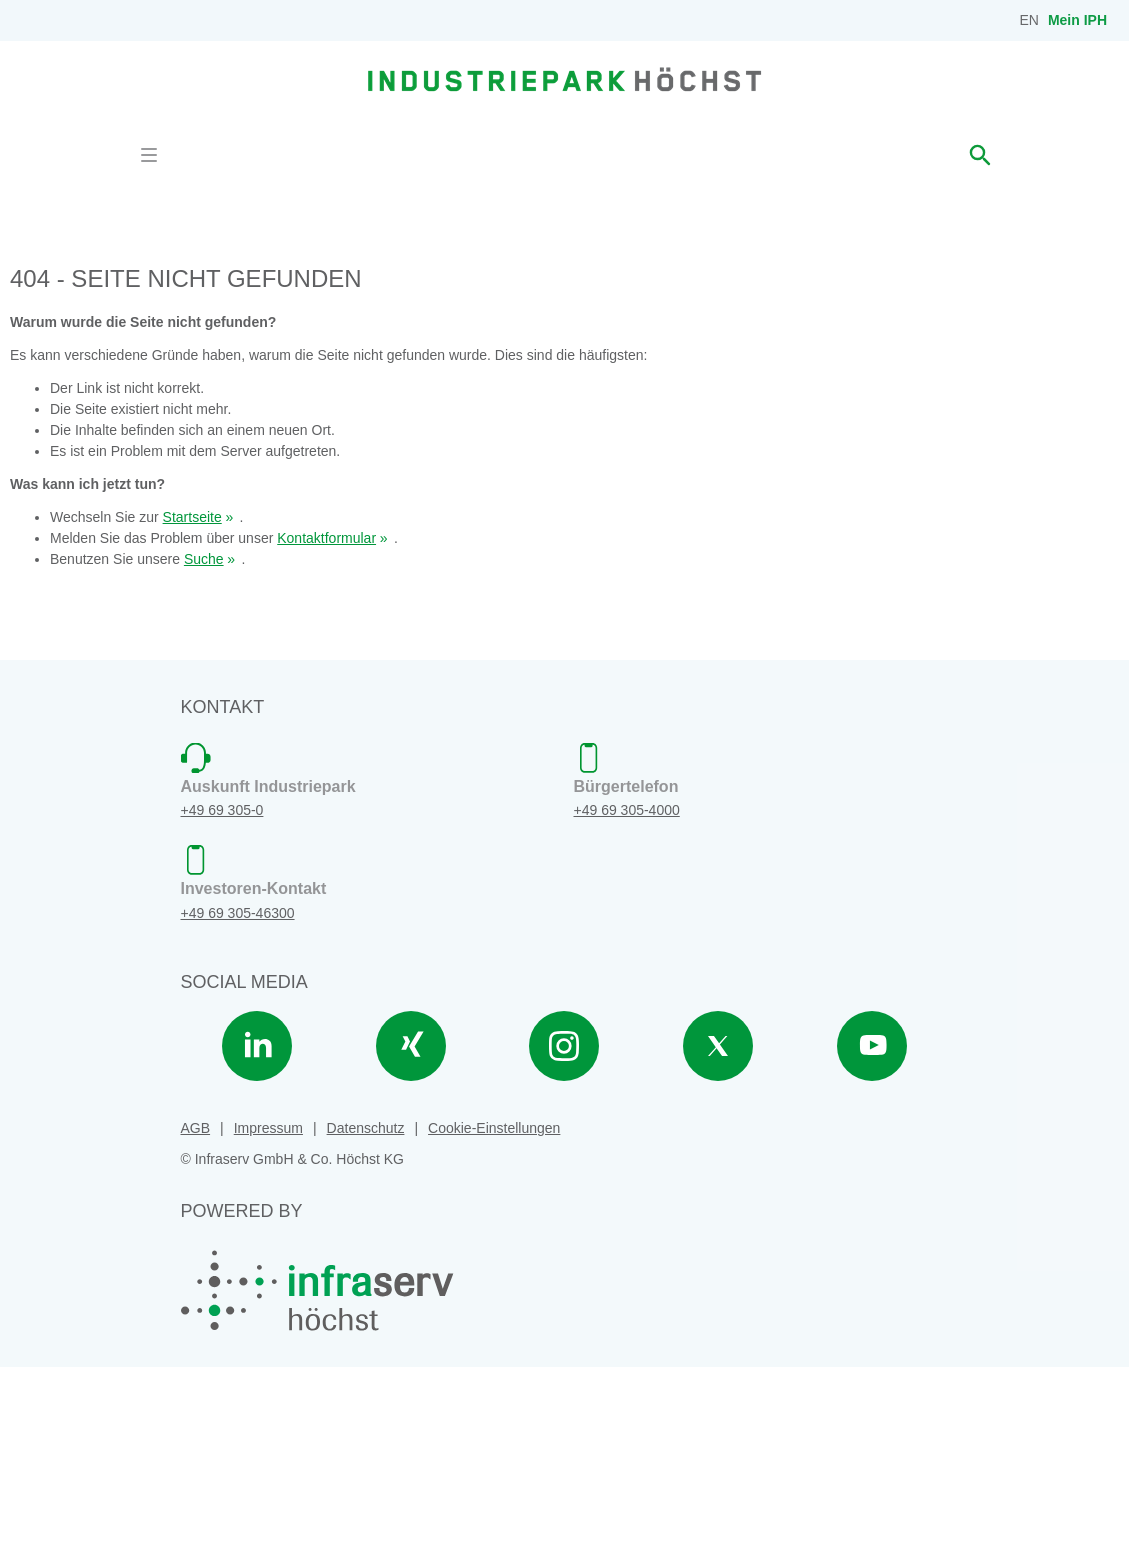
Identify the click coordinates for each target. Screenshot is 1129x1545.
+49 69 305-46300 (238, 1092)
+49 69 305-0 (222, 989)
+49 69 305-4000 (627, 989)
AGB (196, 1307)
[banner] (564, 79)
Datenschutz (366, 1307)
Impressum (268, 1307)
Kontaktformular (326, 717)
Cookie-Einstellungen (494, 1307)
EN (1029, 20)
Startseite (192, 696)
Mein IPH (1077, 20)
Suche (204, 738)
